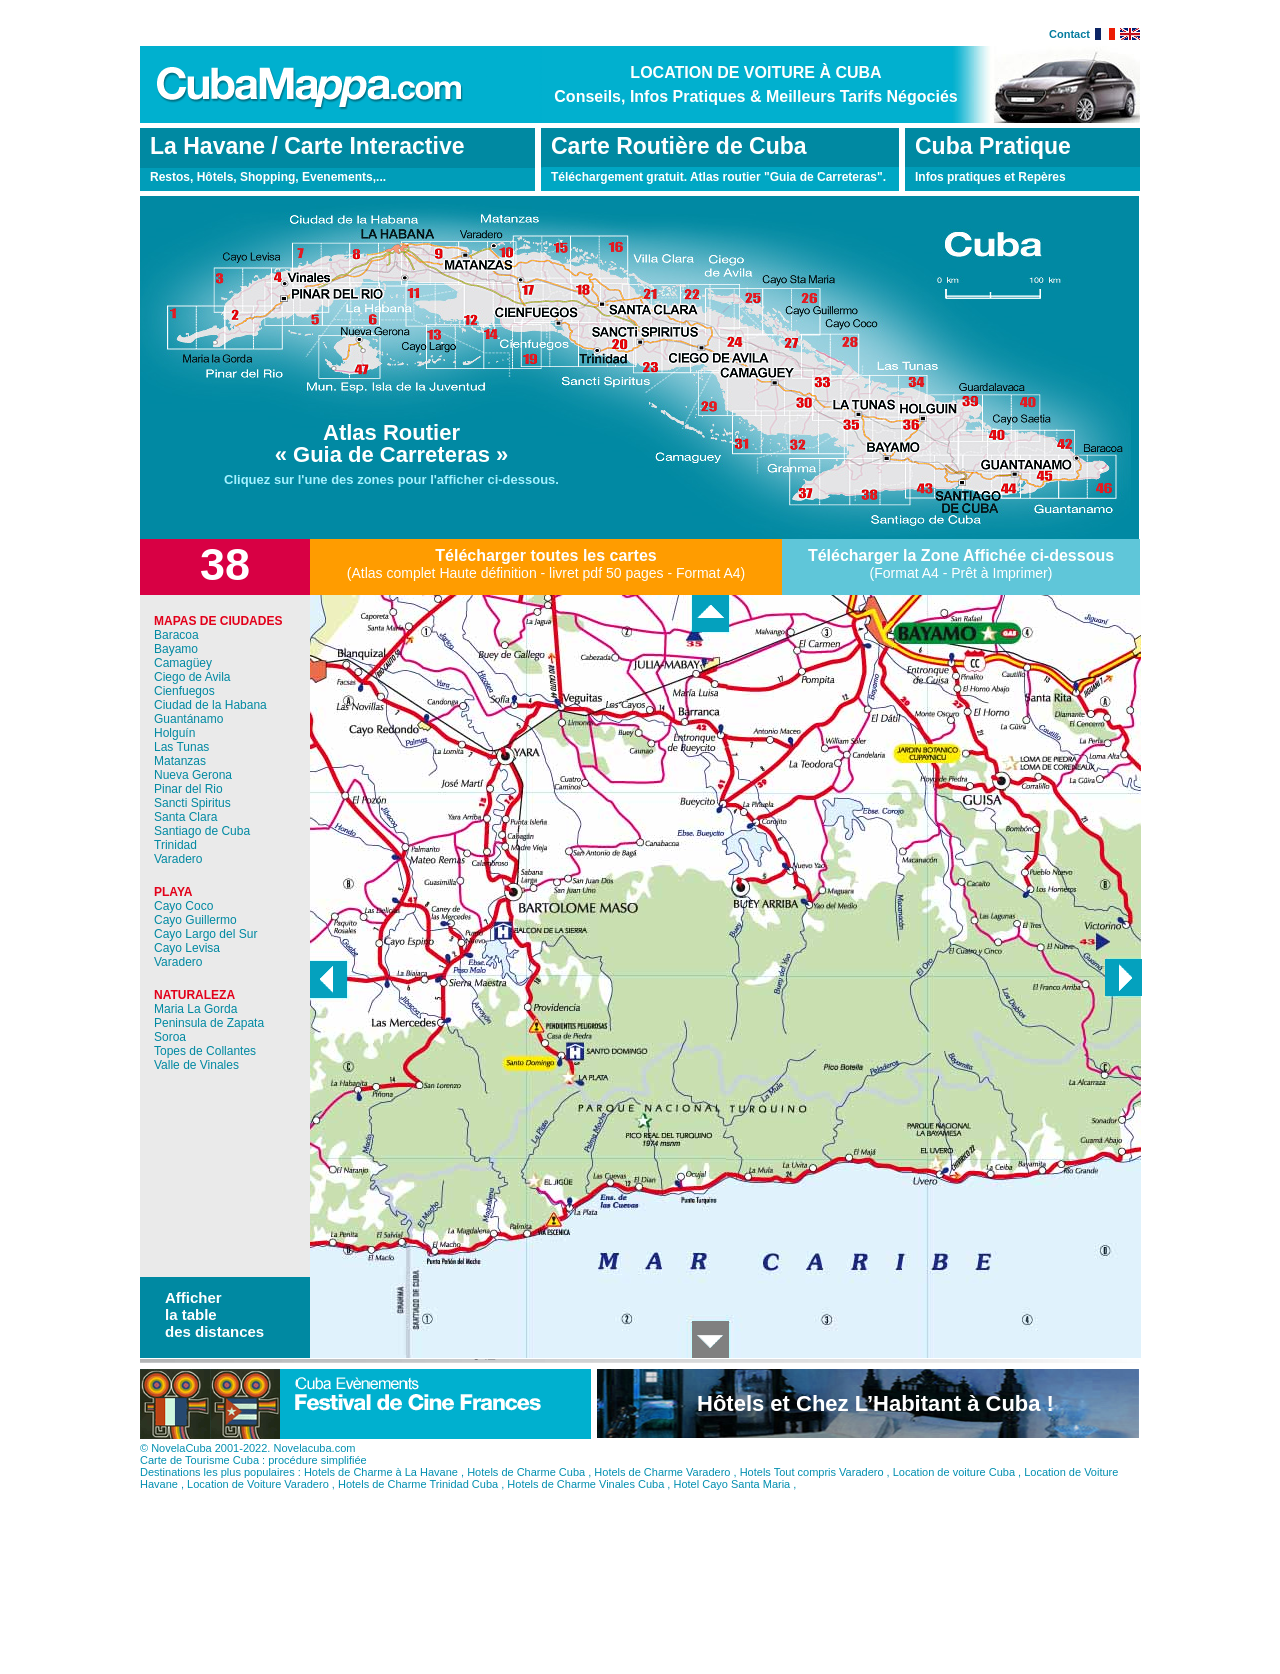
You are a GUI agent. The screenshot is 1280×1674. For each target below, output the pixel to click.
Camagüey (183, 663)
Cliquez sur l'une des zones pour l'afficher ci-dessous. (391, 479)
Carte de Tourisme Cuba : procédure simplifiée (253, 1475)
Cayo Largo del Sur (205, 934)
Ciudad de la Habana (210, 705)
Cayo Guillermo (195, 920)
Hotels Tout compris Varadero (812, 1487)
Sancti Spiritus (192, 803)
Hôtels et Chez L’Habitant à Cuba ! (875, 1418)
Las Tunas (181, 747)
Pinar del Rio (188, 789)
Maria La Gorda (195, 1009)
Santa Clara (185, 817)
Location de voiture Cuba (954, 1487)
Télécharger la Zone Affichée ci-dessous (961, 555)
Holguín (174, 733)
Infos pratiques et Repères (990, 177)
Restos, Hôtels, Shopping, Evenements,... (268, 177)
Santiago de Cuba (202, 831)
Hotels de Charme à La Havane (381, 1487)
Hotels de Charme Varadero (662, 1487)
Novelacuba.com (314, 1463)
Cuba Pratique (993, 146)
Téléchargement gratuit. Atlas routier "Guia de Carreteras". (718, 177)
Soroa (170, 1037)
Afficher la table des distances (214, 1314)
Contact (1069, 34)
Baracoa (176, 635)
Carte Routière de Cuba (679, 146)
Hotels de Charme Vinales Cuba (585, 1499)
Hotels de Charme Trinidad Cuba (418, 1499)
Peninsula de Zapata (209, 1023)
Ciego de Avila (192, 677)
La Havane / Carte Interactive (307, 146)
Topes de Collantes (205, 1051)
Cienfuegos (184, 691)
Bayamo (176, 649)
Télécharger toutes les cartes (545, 555)
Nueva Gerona (193, 775)
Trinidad (175, 845)
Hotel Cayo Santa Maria (731, 1499)
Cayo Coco (183, 906)
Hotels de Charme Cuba (526, 1487)
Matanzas (180, 761)
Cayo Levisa (187, 948)
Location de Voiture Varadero (258, 1499)
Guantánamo (188, 719)
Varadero (178, 859)
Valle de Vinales (196, 1065)
